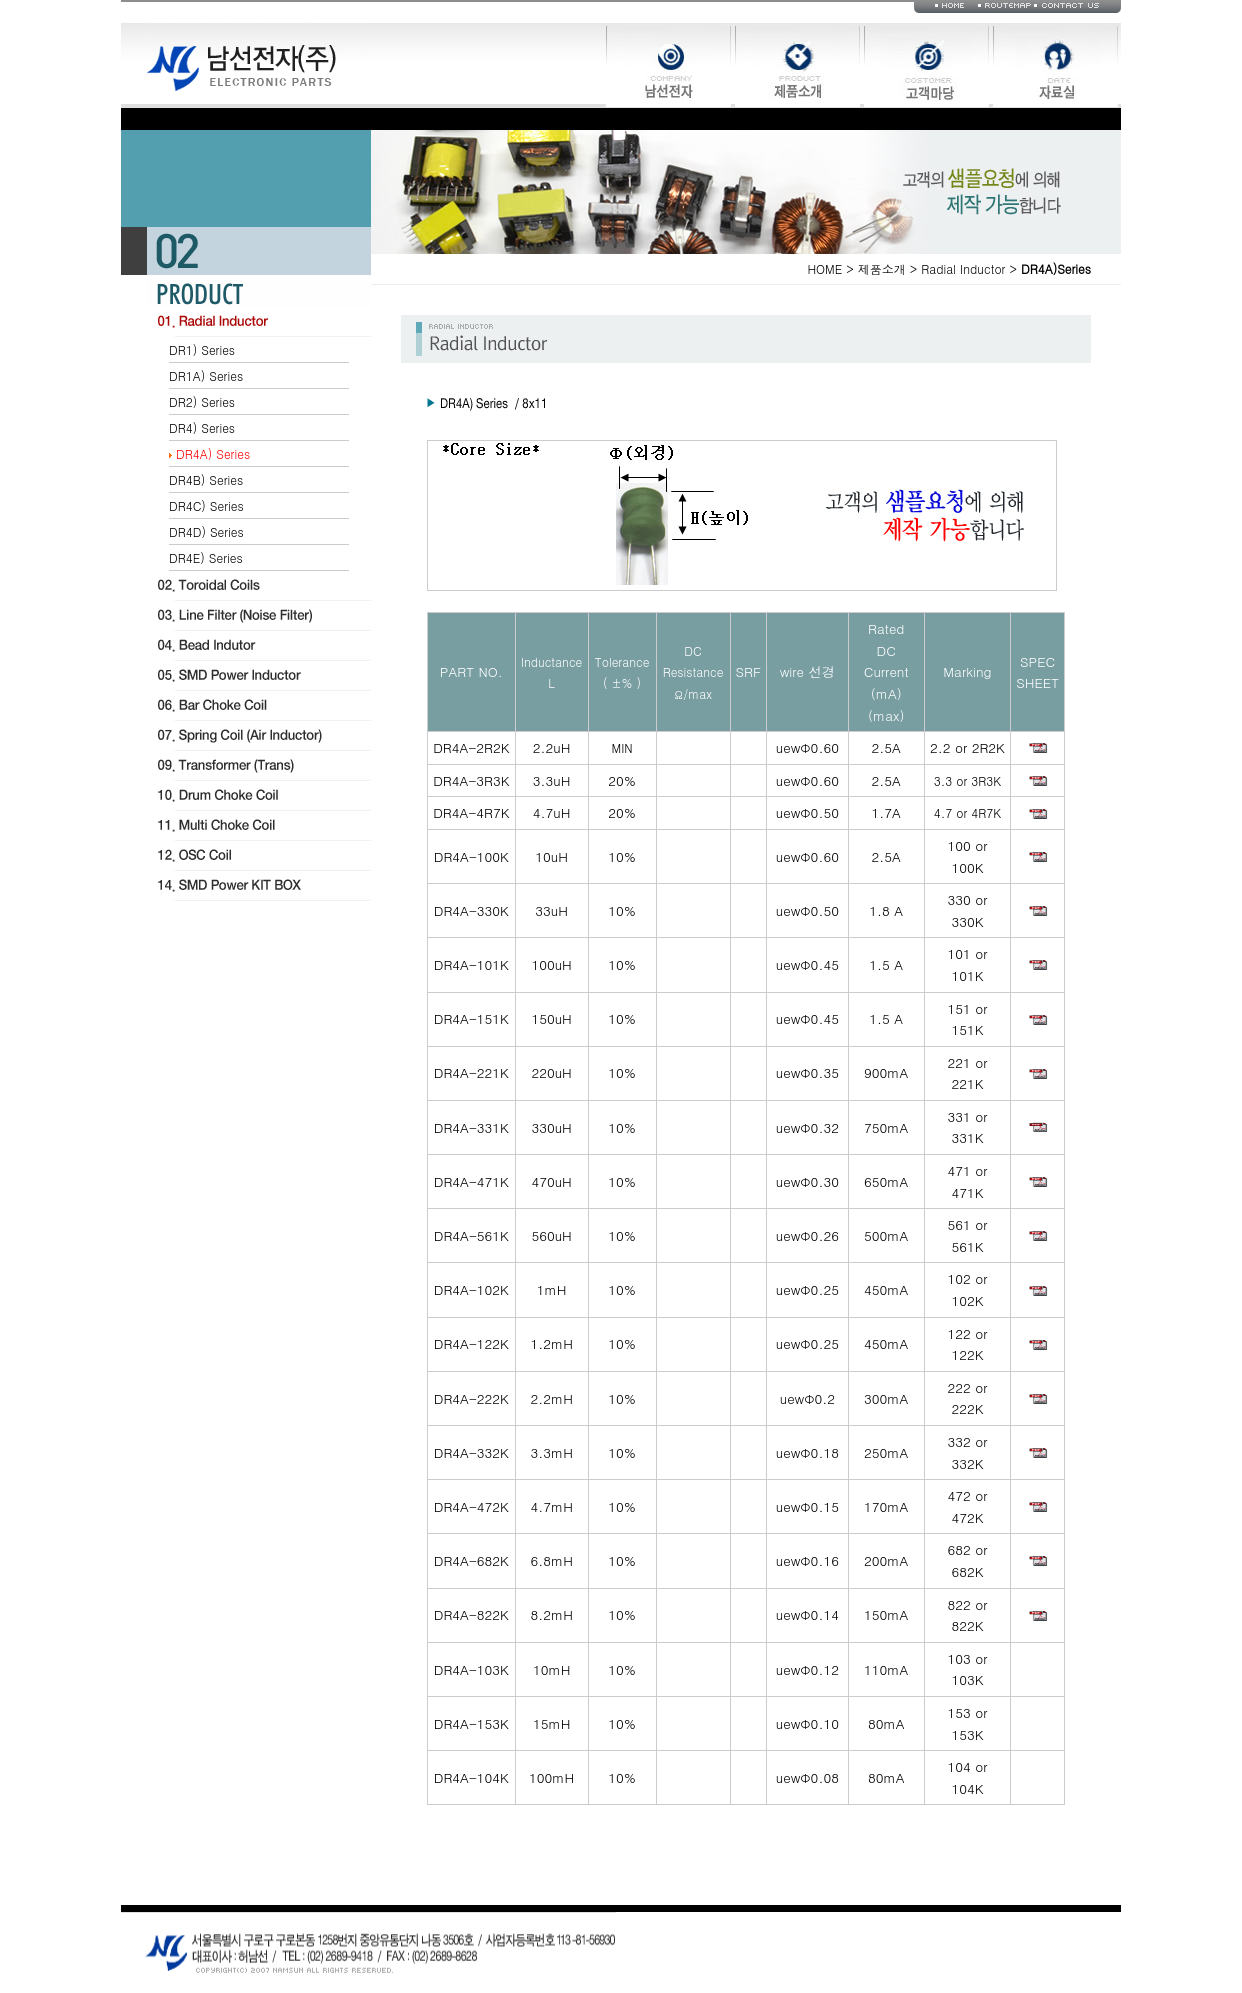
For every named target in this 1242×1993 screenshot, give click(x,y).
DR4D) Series (206, 531)
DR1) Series (202, 349)
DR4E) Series (206, 557)
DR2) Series (202, 401)
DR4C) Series (206, 505)
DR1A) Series (206, 375)
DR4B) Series (206, 479)
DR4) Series (202, 427)
